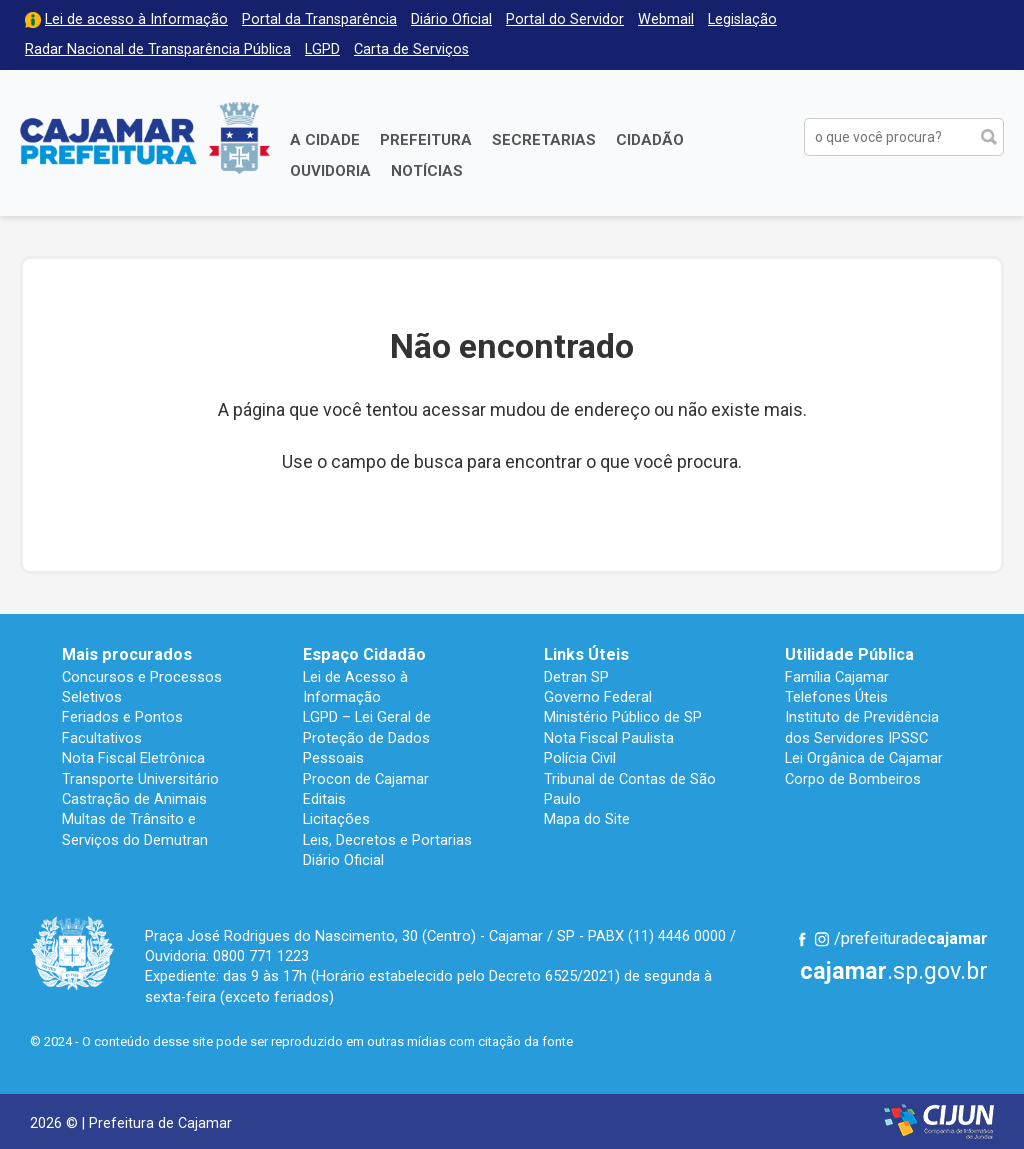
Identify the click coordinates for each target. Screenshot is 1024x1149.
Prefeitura (426, 140)
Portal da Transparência (319, 19)
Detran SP (576, 677)
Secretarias (544, 140)
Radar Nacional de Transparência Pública (158, 49)
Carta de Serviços (411, 49)
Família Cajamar (837, 677)
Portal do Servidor (565, 19)
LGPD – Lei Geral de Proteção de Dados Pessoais (367, 737)
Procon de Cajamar (366, 779)
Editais (324, 799)
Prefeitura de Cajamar (145, 137)
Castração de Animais (134, 799)
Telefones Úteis (836, 697)
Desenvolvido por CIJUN (939, 1121)
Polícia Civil (580, 758)
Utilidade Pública (849, 654)
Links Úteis (586, 654)
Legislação (742, 19)
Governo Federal (598, 697)
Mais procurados (127, 654)
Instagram (822, 939)
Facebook (802, 939)
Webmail (666, 19)
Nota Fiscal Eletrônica (133, 758)
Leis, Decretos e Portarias (387, 840)
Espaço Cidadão (364, 654)
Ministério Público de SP (623, 717)
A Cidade (325, 140)
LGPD (322, 49)
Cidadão (650, 140)
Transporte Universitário (140, 779)
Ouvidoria (330, 171)
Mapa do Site (587, 819)
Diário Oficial (451, 19)
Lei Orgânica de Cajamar (864, 758)
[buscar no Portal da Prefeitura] (889, 137)
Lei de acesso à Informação (136, 19)
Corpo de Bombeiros (853, 779)
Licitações (336, 819)
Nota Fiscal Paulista (609, 738)
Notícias (427, 171)
